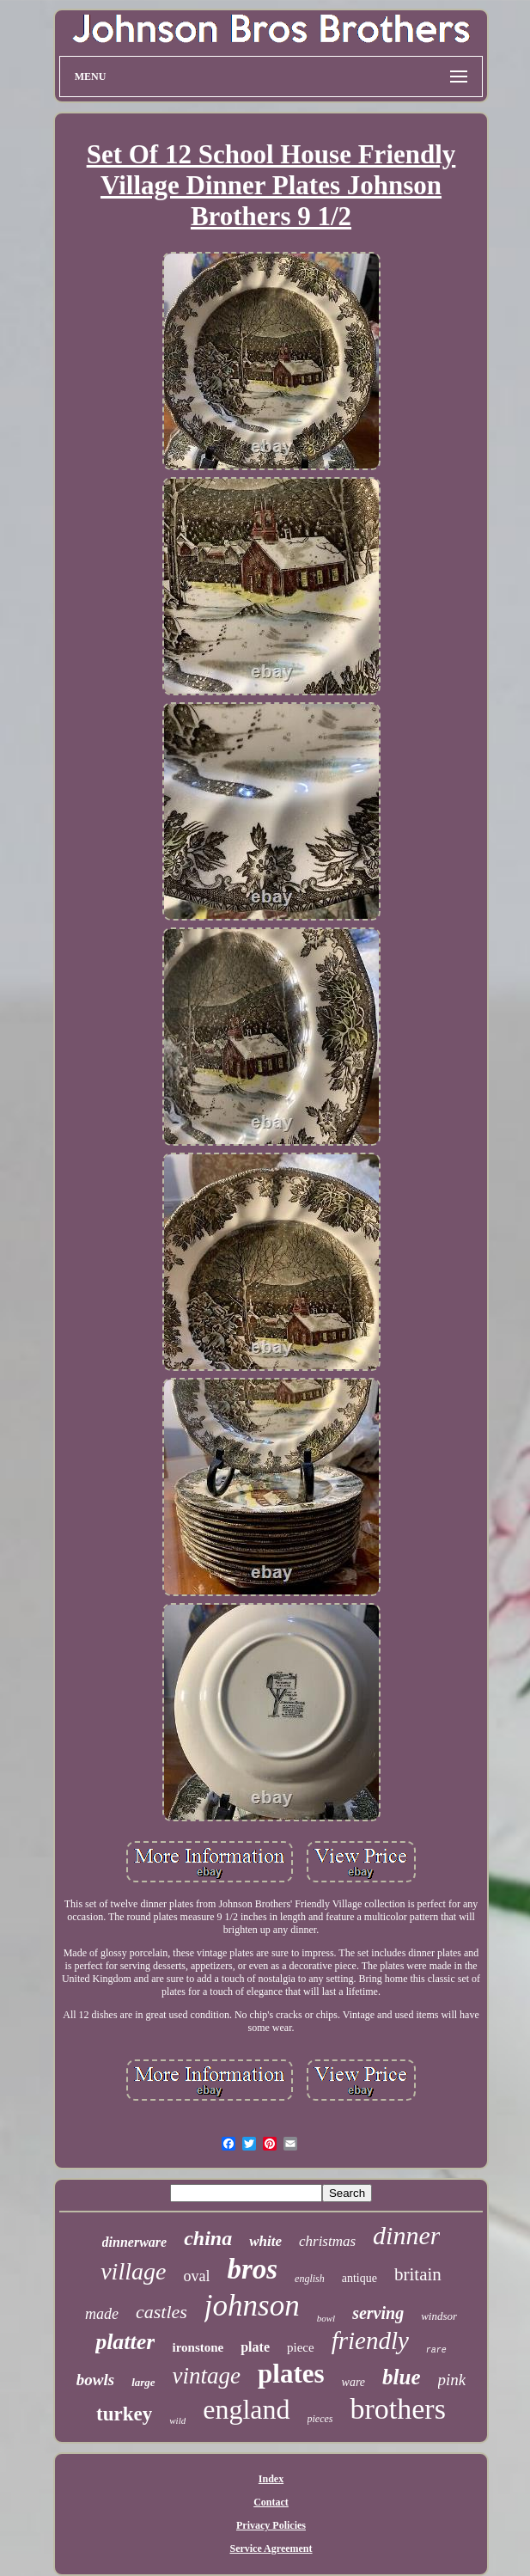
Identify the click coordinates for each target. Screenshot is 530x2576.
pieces (320, 2419)
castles (161, 2311)
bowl (326, 2318)
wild (177, 2420)
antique (359, 2278)
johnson (252, 2305)
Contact (271, 2502)
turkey (124, 2414)
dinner (406, 2235)
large (143, 2382)
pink (452, 2380)
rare (436, 2350)
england (246, 2409)
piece (300, 2347)
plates (291, 2374)
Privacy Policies (271, 2525)
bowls (95, 2380)
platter (125, 2341)
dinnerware (135, 2242)
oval (196, 2276)
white (265, 2241)
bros (252, 2269)
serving (378, 2313)
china (208, 2238)
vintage (207, 2376)
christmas (327, 2241)
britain (418, 2274)
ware (353, 2382)
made (102, 2313)
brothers (397, 2409)
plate (255, 2347)
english (310, 2279)
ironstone (197, 2347)
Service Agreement (270, 2548)
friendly (370, 2340)
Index (271, 2479)
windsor (439, 2316)
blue (401, 2377)
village (133, 2271)
